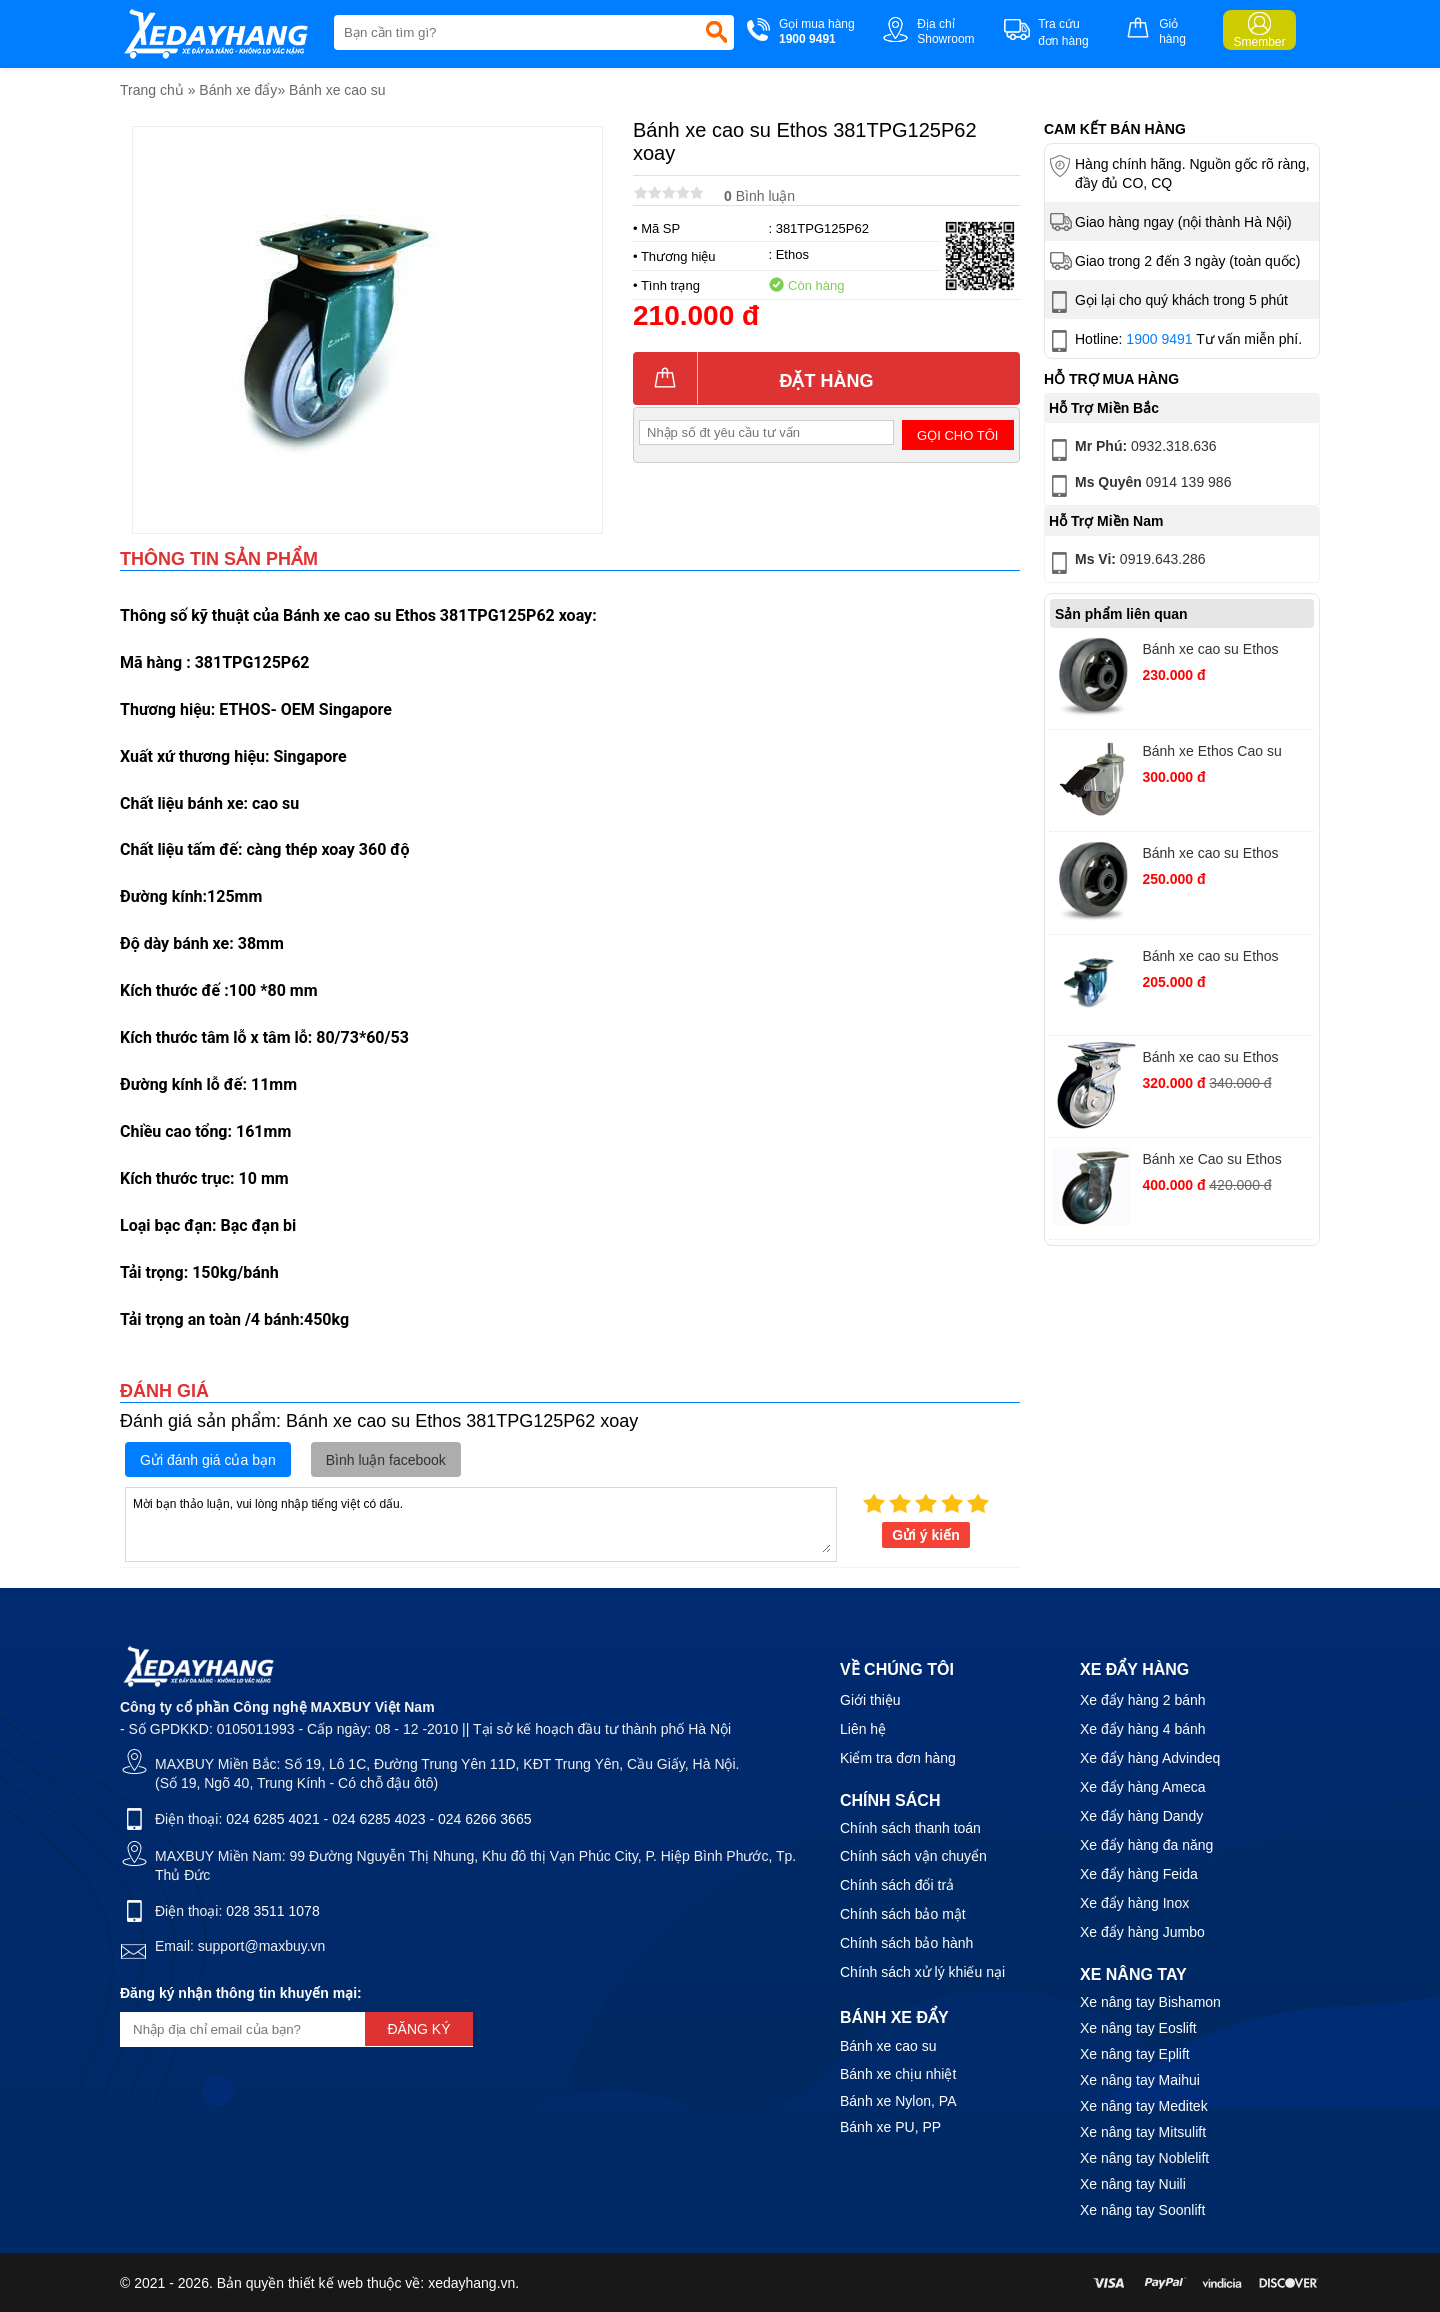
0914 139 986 (1138, 486)
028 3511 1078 (272, 1911)
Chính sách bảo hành (906, 1943)
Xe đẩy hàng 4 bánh (1143, 1729)
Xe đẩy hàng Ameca (1143, 1787)
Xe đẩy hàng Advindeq (1150, 1758)
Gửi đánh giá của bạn (208, 1460)
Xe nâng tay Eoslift (1138, 2028)
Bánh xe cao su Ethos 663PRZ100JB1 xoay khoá (1225, 1059)
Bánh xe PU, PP (890, 2127)
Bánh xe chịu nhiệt (898, 2074)
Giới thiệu (870, 1700)
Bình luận (759, 196)
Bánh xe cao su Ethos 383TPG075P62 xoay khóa (1226, 958)
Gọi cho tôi (957, 435)
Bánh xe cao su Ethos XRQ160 (1210, 855)
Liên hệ (863, 1729)
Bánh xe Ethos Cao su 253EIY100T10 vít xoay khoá (1215, 753)
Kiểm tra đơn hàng (898, 1758)
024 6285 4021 (272, 1819)
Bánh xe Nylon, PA (898, 2101)
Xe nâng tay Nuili (1133, 2184)
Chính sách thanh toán (910, 1828)
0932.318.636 (1131, 450)
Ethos (792, 254)
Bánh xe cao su (337, 90)
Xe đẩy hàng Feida (1139, 1874)
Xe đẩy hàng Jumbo (1142, 1932)
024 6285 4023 (378, 1819)
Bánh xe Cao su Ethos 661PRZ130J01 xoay (1211, 1161)
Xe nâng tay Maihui (1140, 2080)
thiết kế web (325, 2283)
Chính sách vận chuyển (913, 1856)
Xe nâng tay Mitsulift (1143, 2132)
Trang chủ (152, 90)
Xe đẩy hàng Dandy (1141, 1816)
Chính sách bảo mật (903, 1914)
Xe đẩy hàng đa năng (1146, 1845)
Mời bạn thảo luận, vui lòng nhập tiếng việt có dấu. (481, 1523)
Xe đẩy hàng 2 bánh (1143, 1700)
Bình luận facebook (386, 1460)
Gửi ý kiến (926, 1535)
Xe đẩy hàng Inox (1134, 1903)
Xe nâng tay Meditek (1144, 2106)
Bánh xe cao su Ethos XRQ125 (1210, 651)
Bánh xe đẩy (238, 90)
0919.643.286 (1126, 563)
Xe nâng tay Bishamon (1150, 2002)
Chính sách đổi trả (897, 1885)
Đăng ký (418, 2029)
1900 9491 (1159, 339)
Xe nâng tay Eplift (1135, 2054)
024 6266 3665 (484, 1819)
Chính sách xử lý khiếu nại (922, 1972)
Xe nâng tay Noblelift (1144, 2158)
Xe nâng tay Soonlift (1142, 2210)
